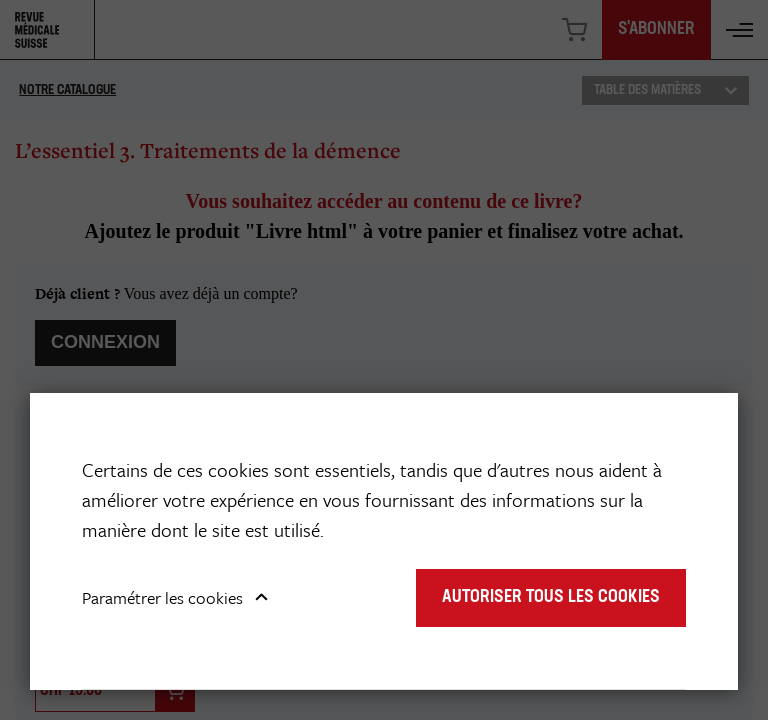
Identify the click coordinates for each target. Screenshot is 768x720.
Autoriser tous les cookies (551, 597)
